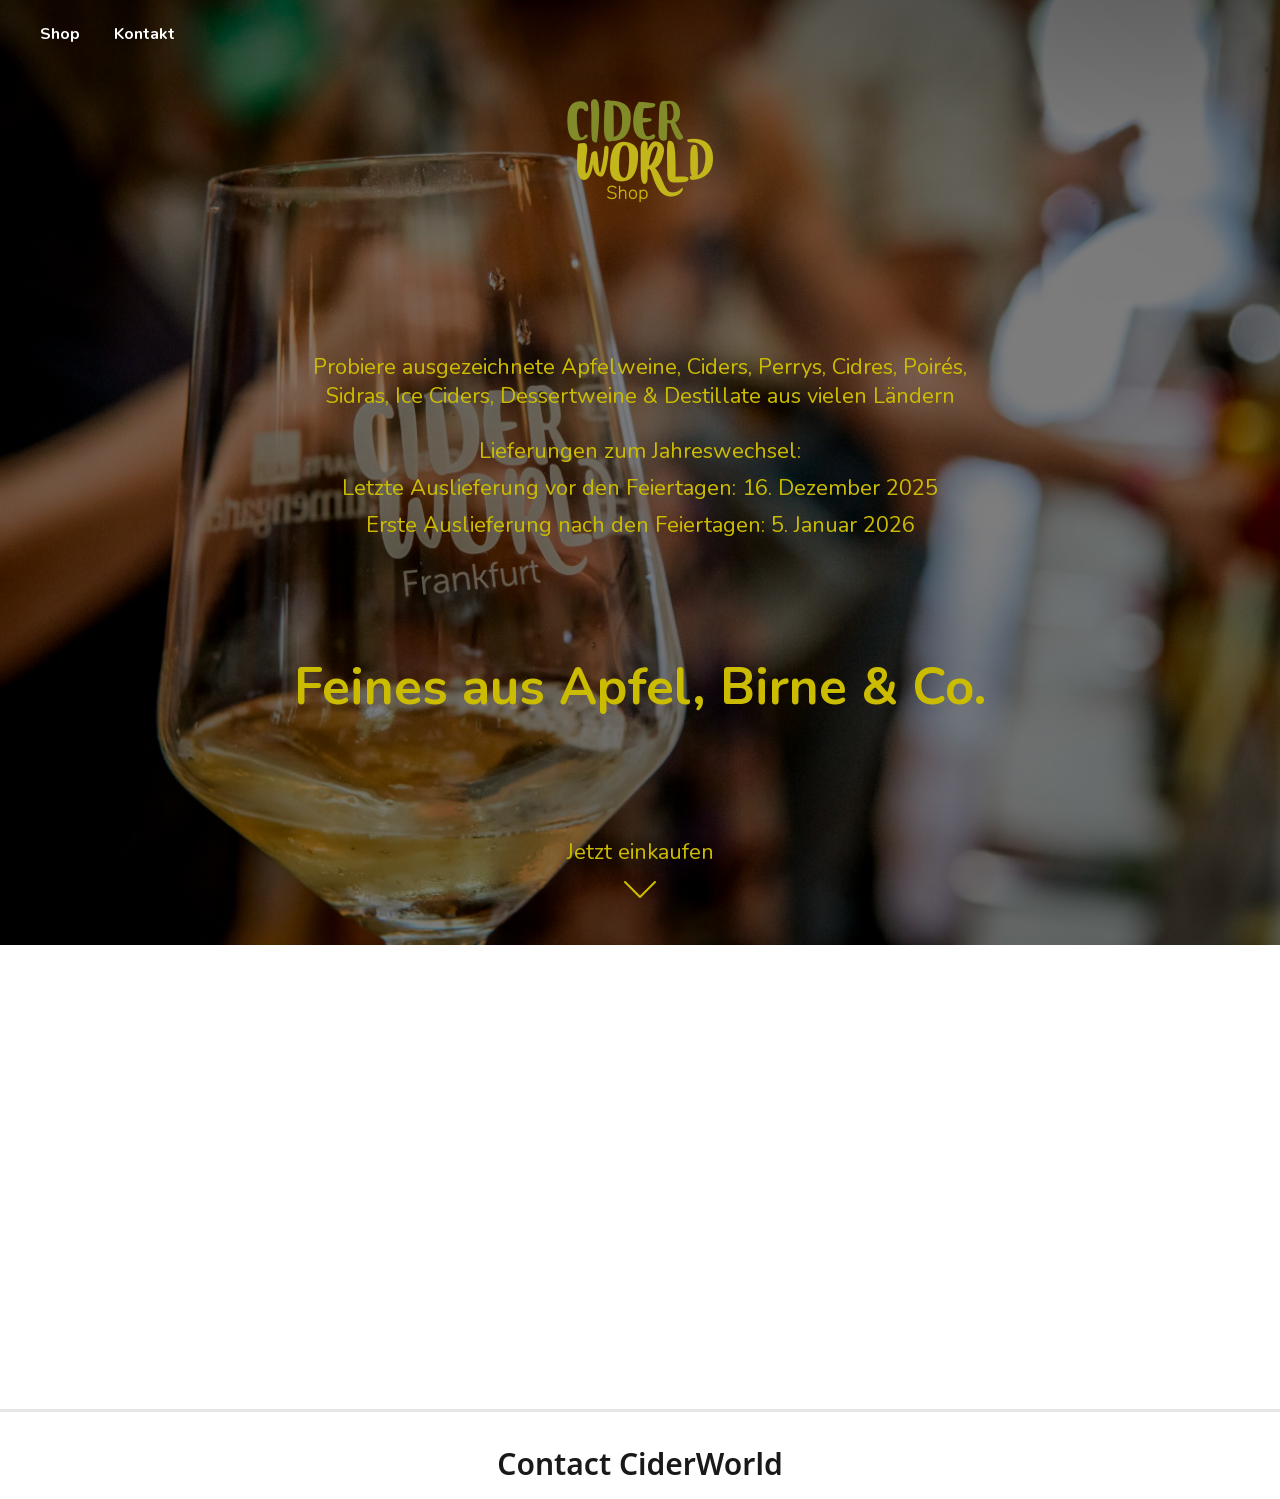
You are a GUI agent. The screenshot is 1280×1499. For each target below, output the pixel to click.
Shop (60, 34)
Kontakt (144, 34)
